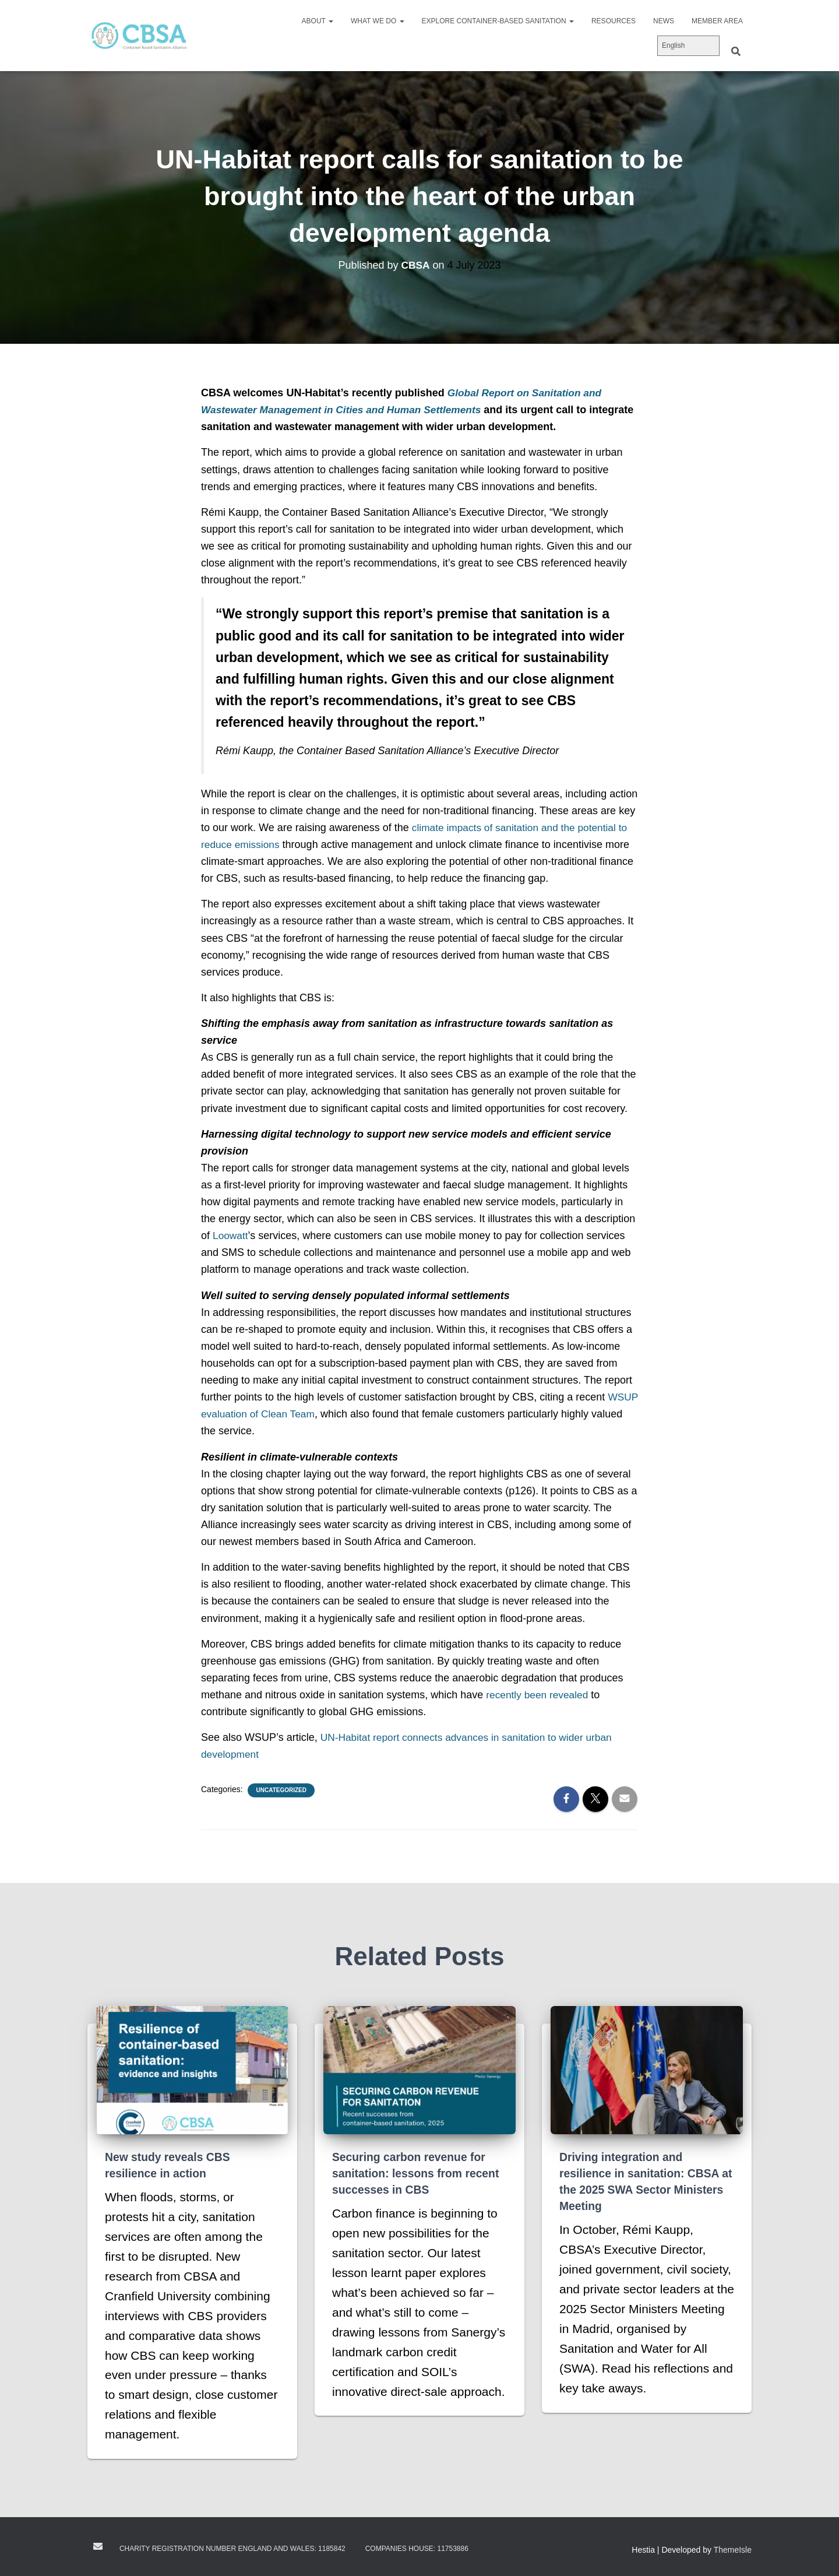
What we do (377, 21)
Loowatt (231, 1235)
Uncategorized (281, 1790)
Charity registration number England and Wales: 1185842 (232, 2549)
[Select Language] (688, 46)
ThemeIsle (733, 2549)
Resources (613, 21)
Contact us (97, 2546)
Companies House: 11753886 (416, 2549)
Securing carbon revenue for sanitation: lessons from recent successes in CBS (418, 2173)
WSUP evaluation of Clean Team (277, 1414)
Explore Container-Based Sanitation (498, 21)
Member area (717, 21)
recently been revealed (539, 1695)
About (317, 21)
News (663, 21)
